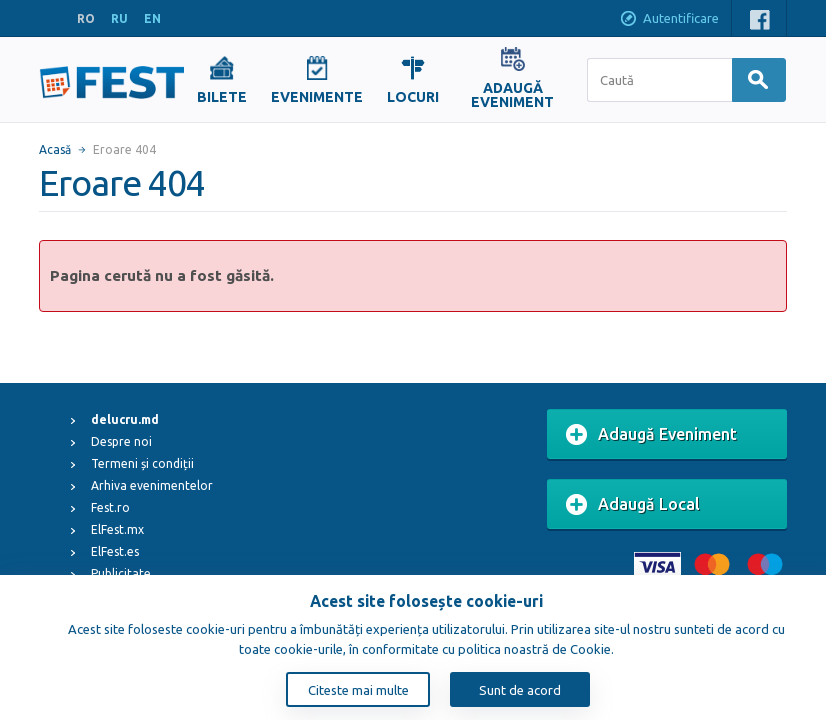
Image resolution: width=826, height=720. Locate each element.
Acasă (55, 149)
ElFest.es (115, 551)
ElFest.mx (117, 529)
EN (152, 18)
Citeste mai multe (358, 690)
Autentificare (669, 20)
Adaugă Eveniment (651, 435)
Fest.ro (110, 507)
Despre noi (121, 441)
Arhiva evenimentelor (152, 485)
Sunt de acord (520, 690)
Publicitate (121, 573)
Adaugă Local (633, 505)
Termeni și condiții (142, 463)
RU (119, 18)
